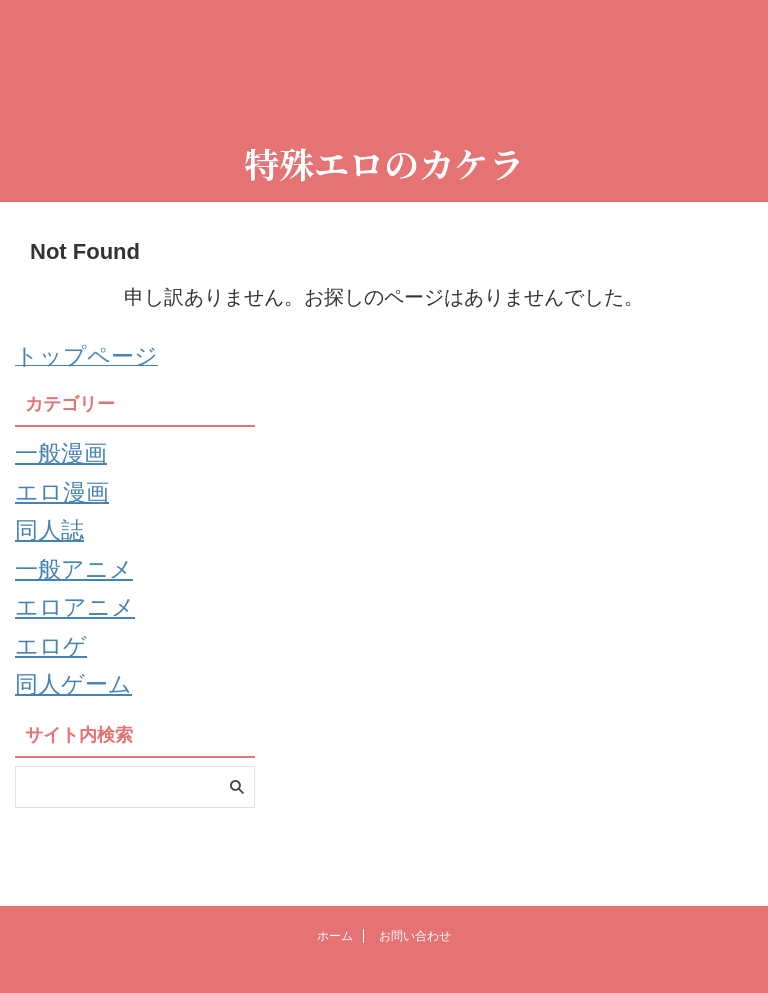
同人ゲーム (78, 710)
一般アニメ (79, 582)
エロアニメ (80, 625)
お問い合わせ (415, 934)
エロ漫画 (66, 497)
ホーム (335, 934)
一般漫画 (65, 455)
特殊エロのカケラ (384, 163)
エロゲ (54, 667)
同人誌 (52, 540)
